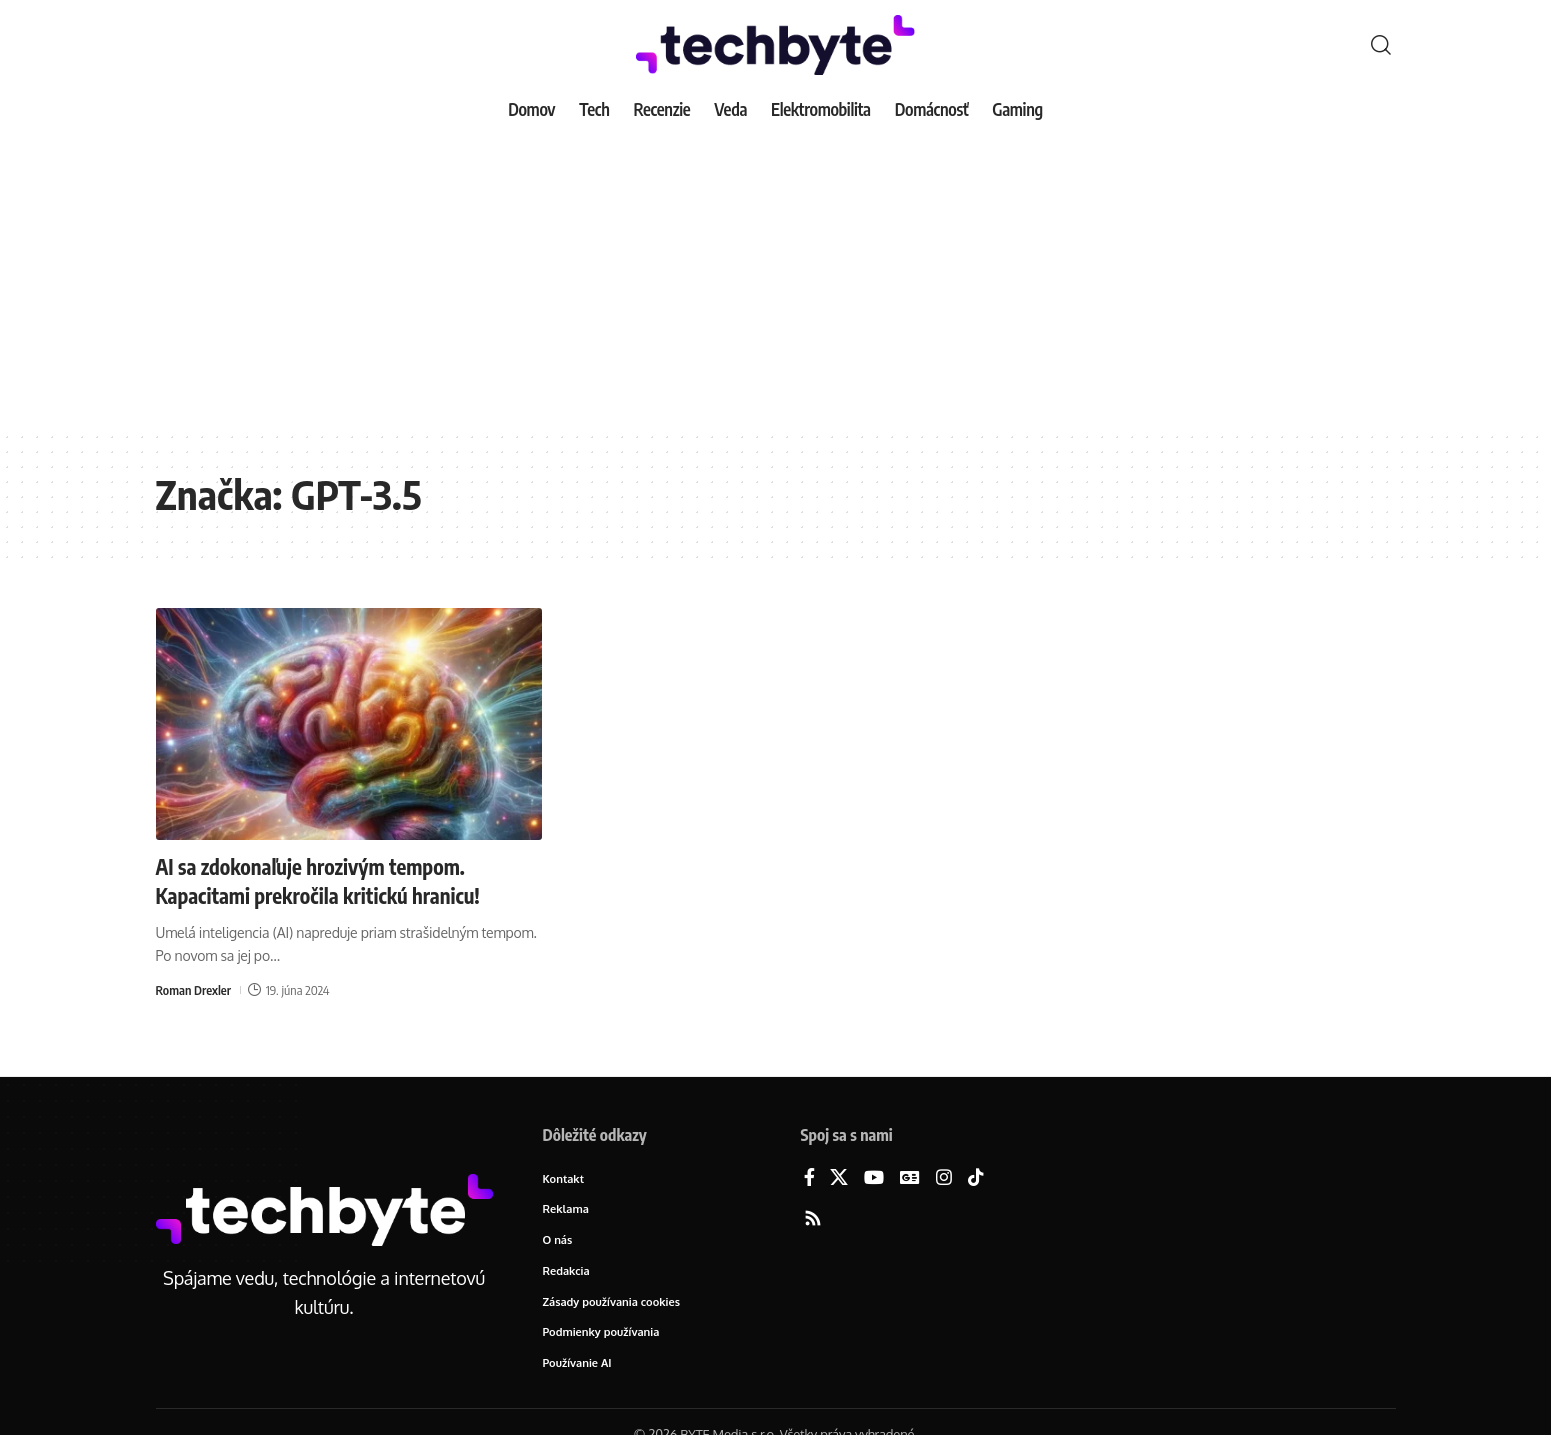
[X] (839, 1178)
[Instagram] (944, 1178)
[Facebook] (809, 1178)
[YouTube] (874, 1178)
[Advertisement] (776, 280)
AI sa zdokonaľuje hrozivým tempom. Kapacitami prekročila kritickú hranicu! (330, 880)
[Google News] (910, 1178)
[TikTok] (976, 1178)
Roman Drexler (194, 988)
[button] (1381, 45)
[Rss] (813, 1219)
